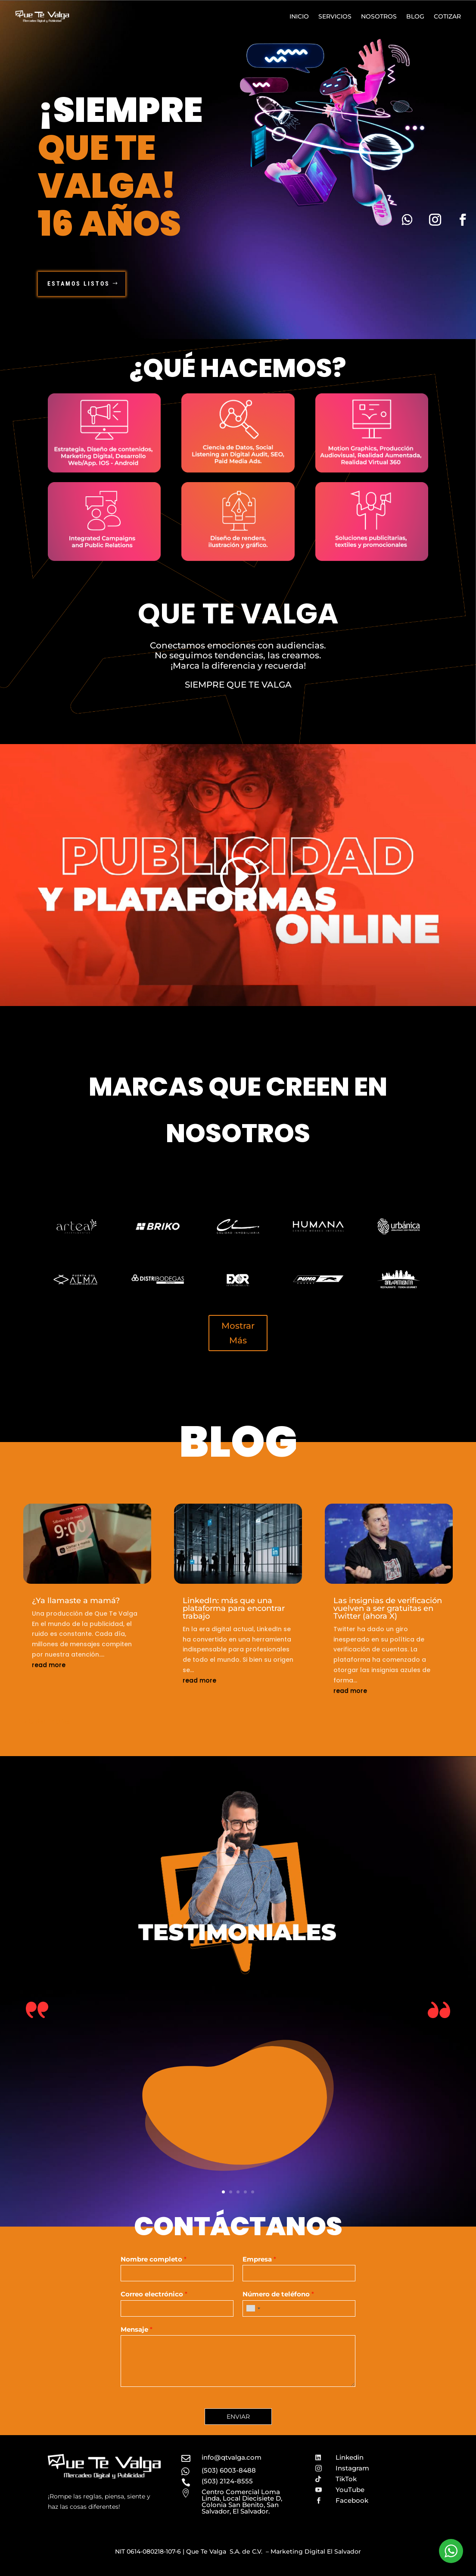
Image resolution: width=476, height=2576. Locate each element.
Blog (415, 16)
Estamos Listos (78, 283)
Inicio (299, 16)
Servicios (335, 16)
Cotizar (447, 16)
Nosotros (379, 16)
